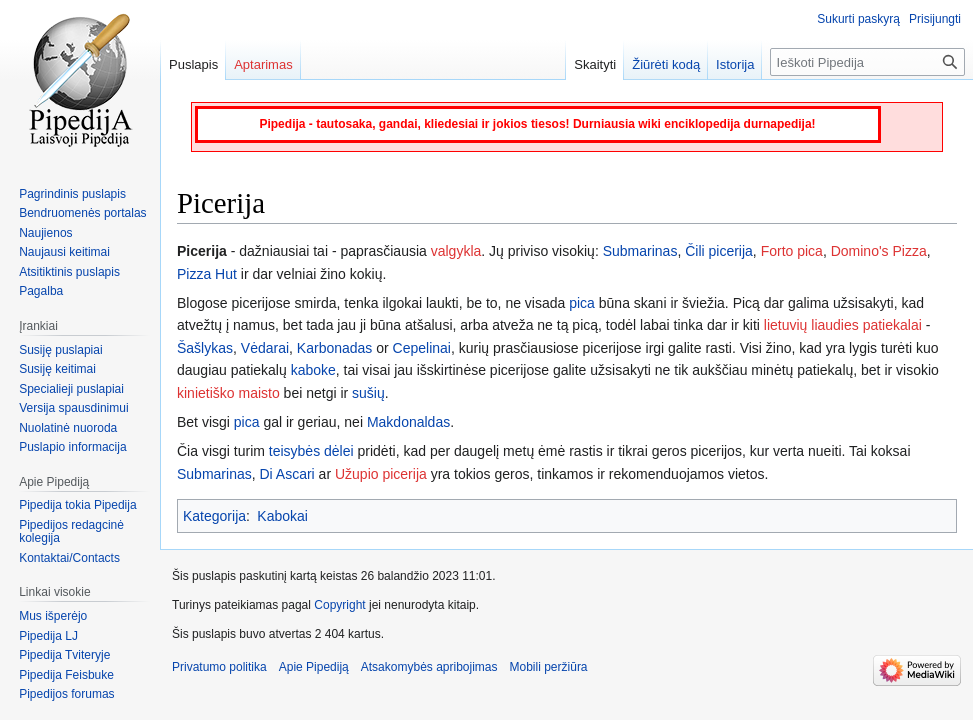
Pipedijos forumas (66, 694)
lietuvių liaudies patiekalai (843, 325)
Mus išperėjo (53, 616)
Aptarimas (263, 64)
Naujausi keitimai (64, 252)
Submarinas (640, 251)
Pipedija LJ (48, 636)
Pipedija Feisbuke (66, 675)
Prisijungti (935, 19)
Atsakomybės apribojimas (429, 667)
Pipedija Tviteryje (64, 655)
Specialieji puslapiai (71, 389)
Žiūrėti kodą (666, 64)
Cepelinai (422, 348)
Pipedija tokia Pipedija (77, 505)
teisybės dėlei (311, 451)
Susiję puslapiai (60, 350)
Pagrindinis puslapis (72, 194)
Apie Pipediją (314, 667)
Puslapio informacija (72, 447)
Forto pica (792, 251)
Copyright (339, 605)
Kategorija (214, 516)
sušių (368, 393)
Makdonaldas (408, 422)
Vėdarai (265, 348)
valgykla (456, 251)
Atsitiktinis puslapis (69, 272)
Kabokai (282, 516)
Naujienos (45, 233)
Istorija (735, 64)
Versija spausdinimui (73, 408)
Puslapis (193, 64)
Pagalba (41, 291)
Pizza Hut (207, 274)
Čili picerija (719, 251)
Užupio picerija (381, 474)
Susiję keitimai (57, 369)
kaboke (313, 370)
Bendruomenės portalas (82, 213)
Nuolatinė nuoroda (68, 428)
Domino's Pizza (879, 251)
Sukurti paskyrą (858, 19)
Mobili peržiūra (549, 667)
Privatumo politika (219, 667)
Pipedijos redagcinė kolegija (71, 532)
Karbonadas (335, 348)
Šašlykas (205, 348)
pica (582, 303)
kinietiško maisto (228, 393)
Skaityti (595, 64)
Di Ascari (286, 474)
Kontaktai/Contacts (69, 558)
